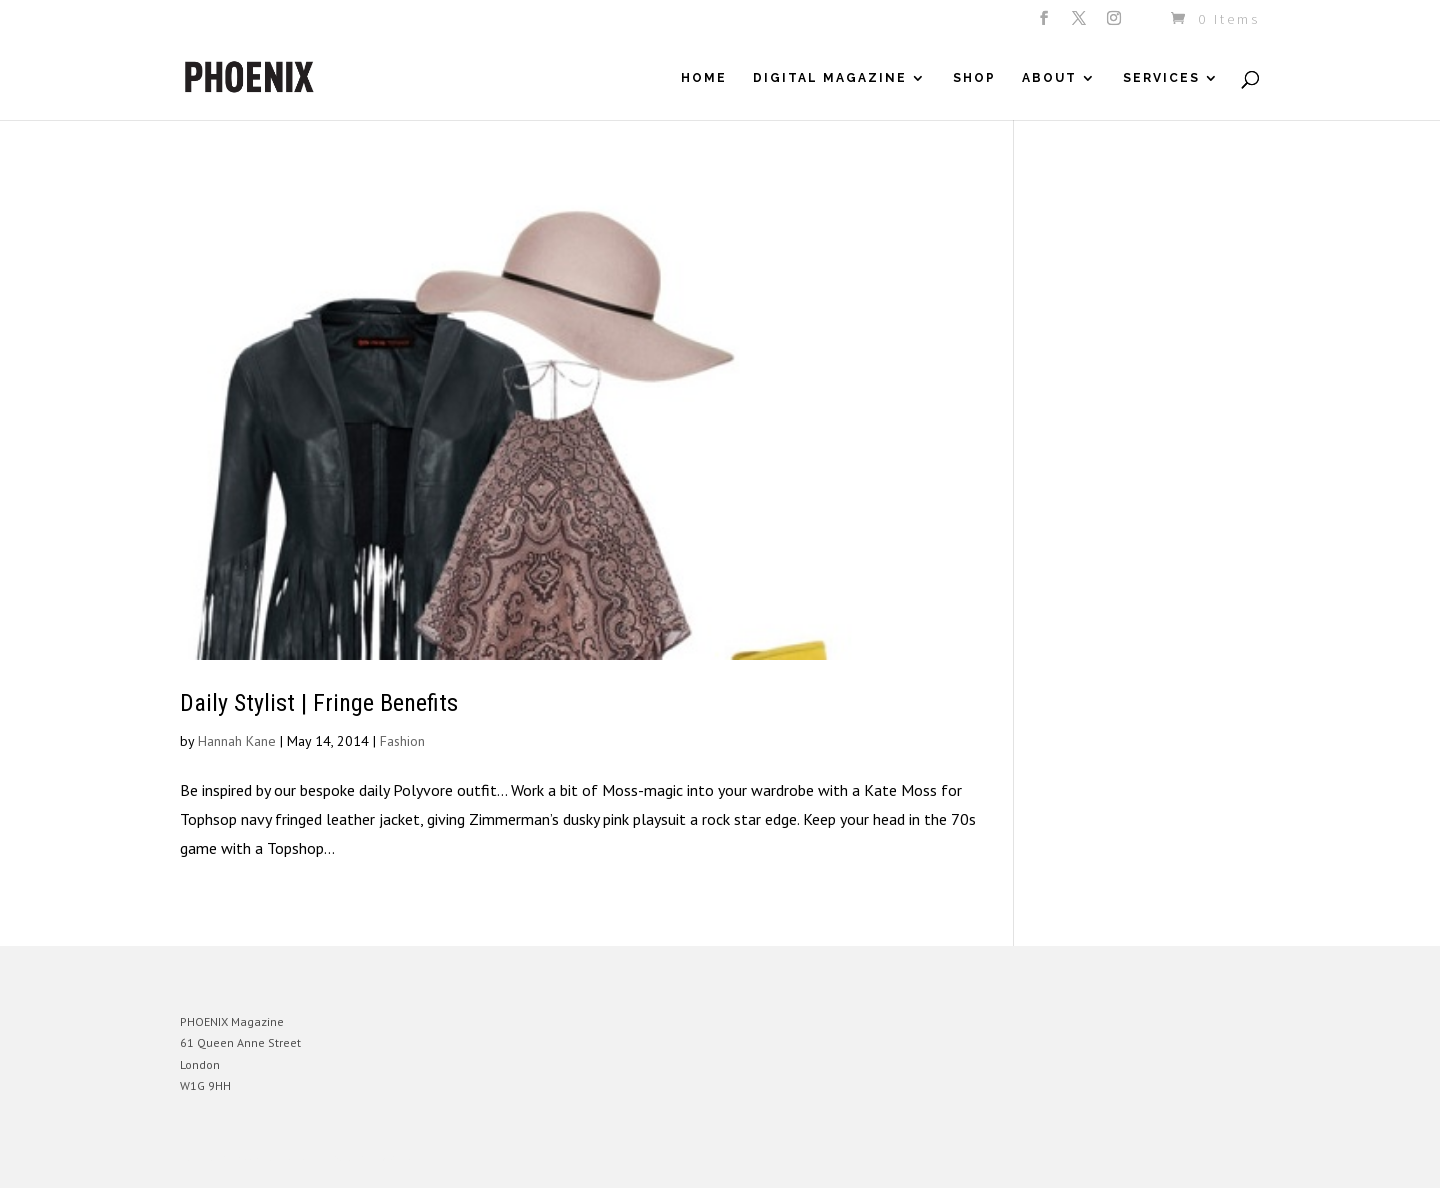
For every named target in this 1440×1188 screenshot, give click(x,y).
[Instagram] (1115, 24)
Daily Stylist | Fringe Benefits (319, 703)
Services (1161, 78)
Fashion (402, 741)
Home (704, 78)
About (1049, 78)
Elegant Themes (273, 1157)
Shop (974, 78)
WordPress (397, 1157)
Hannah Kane (237, 741)
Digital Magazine (830, 78)
